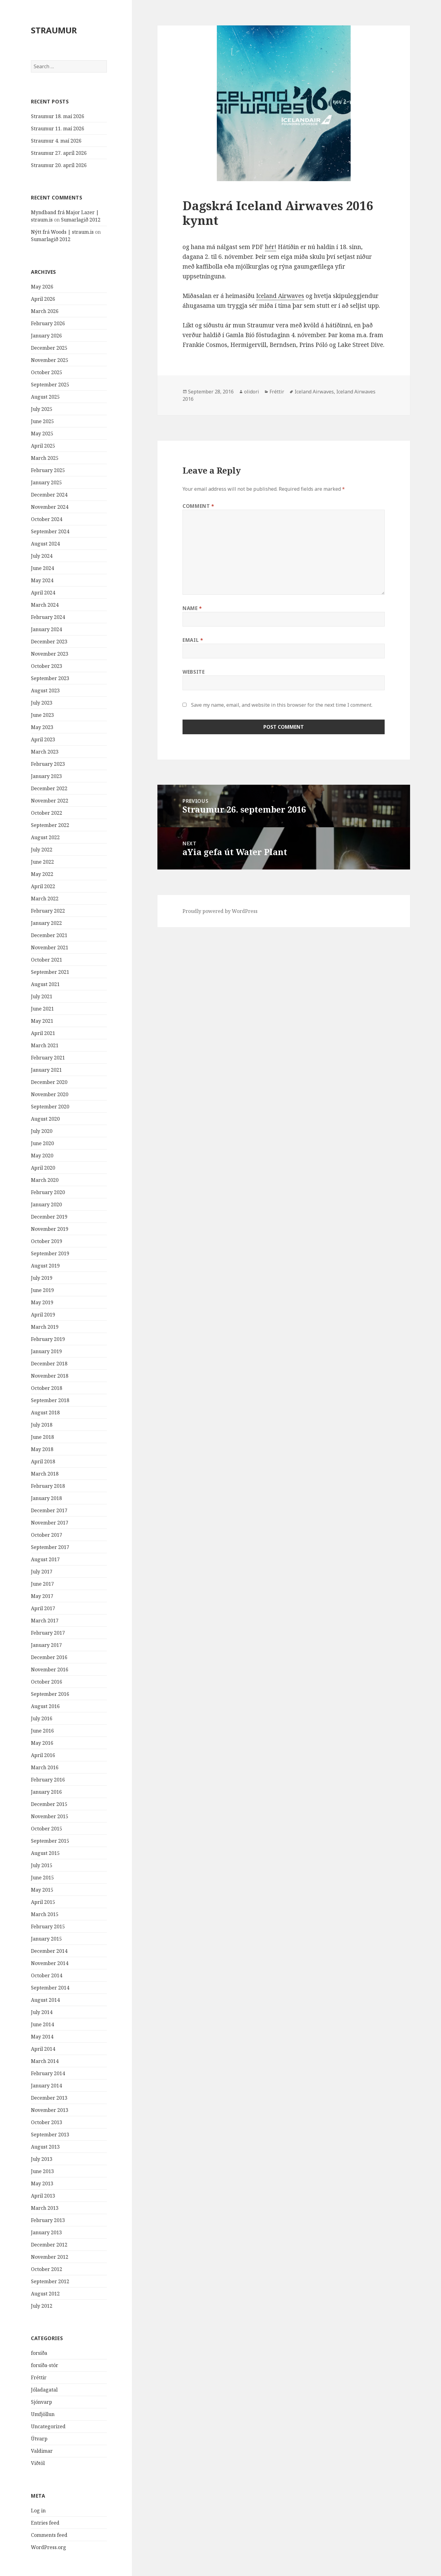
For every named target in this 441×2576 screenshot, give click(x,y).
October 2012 (46, 2269)
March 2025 (44, 458)
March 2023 (44, 751)
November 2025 (49, 360)
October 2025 (46, 372)
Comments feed (49, 2535)
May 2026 (42, 286)
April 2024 (43, 592)
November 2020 (49, 1094)
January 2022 (46, 923)
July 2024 (41, 556)
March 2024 (44, 604)
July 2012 (41, 2305)
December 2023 (49, 641)
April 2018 (43, 1461)
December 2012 (49, 2244)
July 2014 (41, 2012)
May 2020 (42, 1155)
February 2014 (48, 2073)
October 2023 (46, 666)
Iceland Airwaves (280, 296)
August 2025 (45, 396)
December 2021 (49, 935)
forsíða (39, 2353)
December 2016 (49, 1657)
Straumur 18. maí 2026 (57, 116)
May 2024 (42, 580)
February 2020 (48, 1192)
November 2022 (49, 800)
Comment (198, 506)
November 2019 (49, 1229)
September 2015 (50, 1840)
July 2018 (41, 1424)
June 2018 (42, 1437)
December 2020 (49, 1082)
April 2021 (43, 1033)
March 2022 (44, 898)
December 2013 (49, 2097)
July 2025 (41, 409)
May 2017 (42, 1596)
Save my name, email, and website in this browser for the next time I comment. (281, 705)
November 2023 (49, 653)
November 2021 (49, 947)
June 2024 (42, 568)
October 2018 (46, 1388)
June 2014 (42, 2024)
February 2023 (48, 764)
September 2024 (50, 531)
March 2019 (44, 1326)
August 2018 (45, 1412)
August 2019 (45, 1265)
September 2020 (50, 1106)
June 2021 (42, 1008)
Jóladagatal (44, 2389)
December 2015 (49, 1804)
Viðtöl (38, 2463)
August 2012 (45, 2293)
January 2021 (46, 1070)
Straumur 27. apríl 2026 (59, 153)
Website (194, 671)
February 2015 (48, 1926)
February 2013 (48, 2220)
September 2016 (50, 1694)
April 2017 (43, 1608)
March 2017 (44, 1620)
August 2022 (45, 837)
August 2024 (45, 543)
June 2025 (42, 421)
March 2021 (44, 1045)
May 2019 (42, 1302)
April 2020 (43, 1167)
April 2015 (43, 1902)
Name (192, 608)
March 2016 (44, 1767)
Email (193, 640)
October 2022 (46, 813)
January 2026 (46, 335)
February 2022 (48, 910)
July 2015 (41, 1865)
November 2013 (49, 2110)
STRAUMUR (54, 30)
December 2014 (49, 1951)
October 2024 (46, 519)
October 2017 (46, 1535)
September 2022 (50, 825)
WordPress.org (48, 2547)
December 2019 (49, 1216)
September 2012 (50, 2281)
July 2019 (41, 1278)
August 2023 (45, 690)
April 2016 (43, 1755)
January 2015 (46, 1938)
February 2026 (48, 323)
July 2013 (41, 2159)
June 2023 (42, 715)
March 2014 (44, 2061)
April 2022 (43, 886)
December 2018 (49, 1363)
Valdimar (42, 2451)
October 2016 (46, 1681)
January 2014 (46, 2085)
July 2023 (41, 702)
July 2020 (41, 1131)
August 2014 (45, 2000)
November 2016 (49, 1669)
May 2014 (42, 2036)
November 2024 (49, 507)
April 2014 (43, 2049)
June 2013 (42, 2171)
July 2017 (41, 1571)
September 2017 (50, 1547)
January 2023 (46, 776)
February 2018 (48, 1486)
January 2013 (46, 2232)
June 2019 (42, 1290)
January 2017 (46, 1645)
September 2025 (50, 384)
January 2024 (46, 629)
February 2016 (48, 1779)
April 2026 (43, 299)
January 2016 (46, 1792)
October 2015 (46, 1828)
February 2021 (48, 1057)
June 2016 (42, 1730)
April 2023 (43, 739)
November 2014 (49, 1963)
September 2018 (50, 1400)
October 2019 (46, 1241)
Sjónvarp (41, 2402)
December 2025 (49, 347)
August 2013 (45, 2146)
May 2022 (42, 874)
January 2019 (46, 1351)
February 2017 (48, 1632)
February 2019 (48, 1339)
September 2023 (50, 678)
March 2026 (44, 311)
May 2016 (42, 1743)
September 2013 (50, 2134)
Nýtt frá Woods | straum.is (62, 232)
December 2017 (49, 1510)
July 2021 (41, 996)
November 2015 (49, 1816)
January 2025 (46, 482)
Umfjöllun (43, 2414)
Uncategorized (48, 2426)
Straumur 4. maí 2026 (56, 140)
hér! (270, 247)
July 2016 (41, 1718)
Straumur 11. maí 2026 (57, 128)
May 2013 (42, 2183)
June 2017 (42, 1583)
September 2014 (50, 1987)
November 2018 (49, 1375)
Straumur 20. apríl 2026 (59, 165)
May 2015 (42, 1889)
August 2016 (45, 1706)
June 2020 (42, 1143)
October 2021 (46, 959)
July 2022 (41, 849)
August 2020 (45, 1118)
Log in (38, 2510)
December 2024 (49, 494)
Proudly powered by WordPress (220, 911)
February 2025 (48, 470)
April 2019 (43, 1314)
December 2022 (49, 788)
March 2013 (44, 2208)
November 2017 (49, 1522)
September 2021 (50, 972)
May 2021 (42, 1021)
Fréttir (39, 2377)
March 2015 (44, 1914)
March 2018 (44, 1473)
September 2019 (50, 1253)
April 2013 (43, 2195)
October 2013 (46, 2122)
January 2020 (46, 1204)
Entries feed (45, 2522)
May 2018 (42, 1449)
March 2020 (44, 1180)
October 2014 (46, 1975)
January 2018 (46, 1498)
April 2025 (43, 445)
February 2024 (48, 617)
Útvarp (39, 2438)
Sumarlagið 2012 (80, 219)
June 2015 (42, 1877)
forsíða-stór (44, 2365)
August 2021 (45, 984)
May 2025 (42, 433)
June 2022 (42, 861)
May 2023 (42, 727)
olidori (251, 391)
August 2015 (45, 1853)
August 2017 (45, 1559)
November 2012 (49, 2257)
